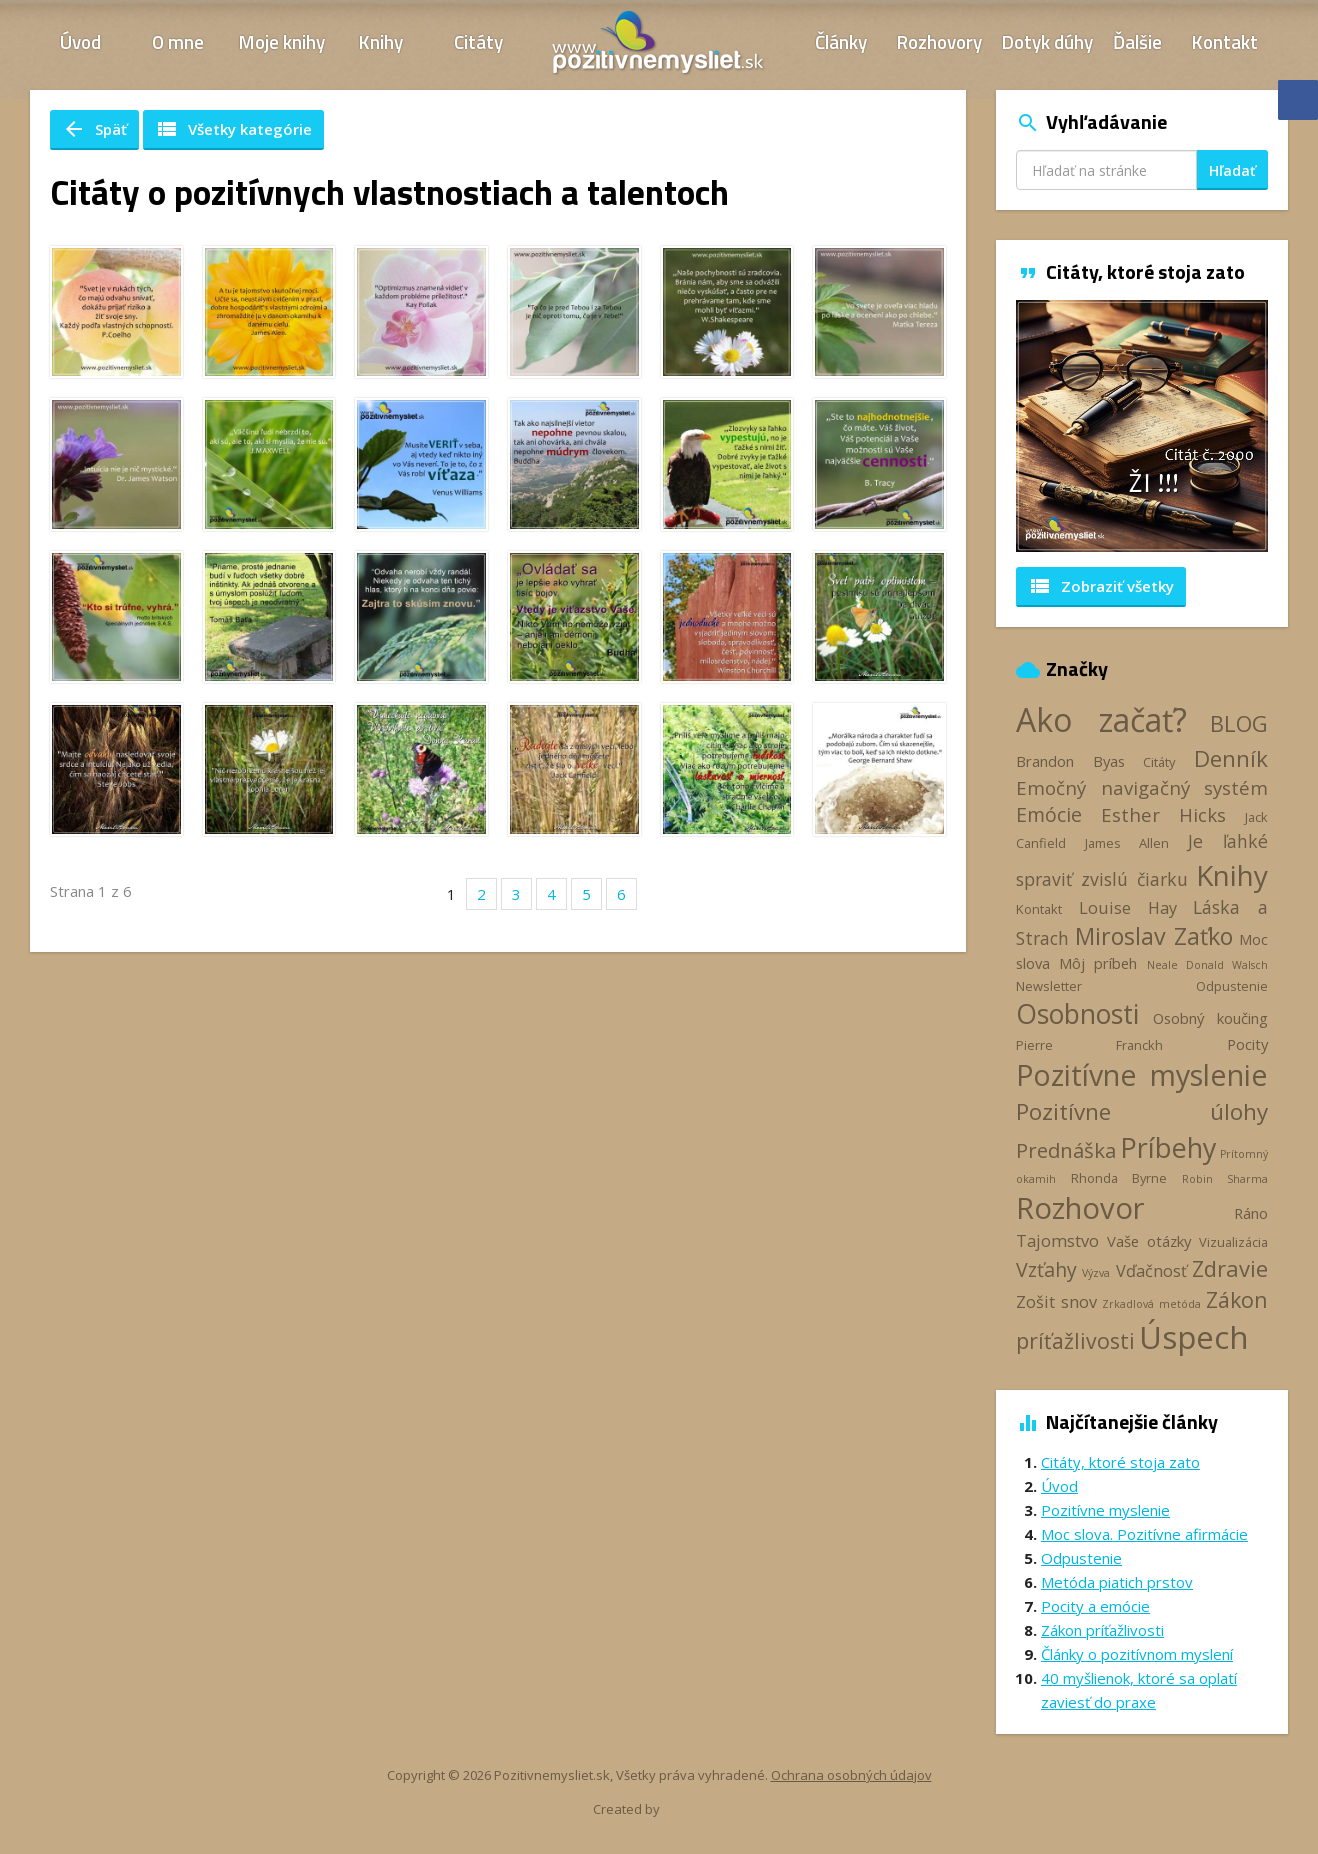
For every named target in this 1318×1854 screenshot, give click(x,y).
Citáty (478, 41)
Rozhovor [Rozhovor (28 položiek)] (1080, 1208)
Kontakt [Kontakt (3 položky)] (1039, 909)
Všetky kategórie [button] (233, 129)
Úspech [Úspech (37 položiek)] (1194, 1336)
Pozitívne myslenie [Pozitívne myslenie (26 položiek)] (1142, 1074)
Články (841, 41)
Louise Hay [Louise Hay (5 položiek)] (1128, 908)
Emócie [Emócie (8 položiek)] (1049, 814)
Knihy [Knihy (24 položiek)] (1232, 875)
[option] (1142, 426)
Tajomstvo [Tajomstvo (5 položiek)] (1057, 1241)
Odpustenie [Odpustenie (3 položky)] (1232, 986)
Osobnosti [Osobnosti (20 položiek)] (1077, 1014)
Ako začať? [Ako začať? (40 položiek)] (1101, 719)
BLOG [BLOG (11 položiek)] (1239, 723)
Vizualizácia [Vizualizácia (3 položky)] (1233, 1242)
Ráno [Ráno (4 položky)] (1251, 1213)
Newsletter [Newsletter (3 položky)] (1049, 986)
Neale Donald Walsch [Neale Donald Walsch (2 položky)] (1207, 965)
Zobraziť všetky (1101, 586)
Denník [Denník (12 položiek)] (1231, 758)
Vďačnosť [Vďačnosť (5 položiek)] (1151, 1271)
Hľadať (1232, 170)
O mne (178, 41)
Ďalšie (1137, 41)
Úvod (80, 41)
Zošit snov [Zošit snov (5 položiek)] (1056, 1302)
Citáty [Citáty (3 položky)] (1159, 762)
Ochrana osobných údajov (851, 1775)
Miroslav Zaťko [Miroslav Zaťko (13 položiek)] (1154, 936)
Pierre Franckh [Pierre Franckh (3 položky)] (1089, 1045)
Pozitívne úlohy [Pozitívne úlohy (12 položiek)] (1142, 1111)
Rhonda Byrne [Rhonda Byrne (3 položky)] (1119, 1178)
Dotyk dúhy (1047, 41)
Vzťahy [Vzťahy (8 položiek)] (1046, 1269)
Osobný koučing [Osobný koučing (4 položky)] (1211, 1018)
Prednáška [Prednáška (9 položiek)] (1066, 1150)
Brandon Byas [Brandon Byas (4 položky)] (1070, 761)
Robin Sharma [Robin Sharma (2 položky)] (1225, 1179)
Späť (94, 129)
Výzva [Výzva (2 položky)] (1096, 1273)
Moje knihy (282, 41)
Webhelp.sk (697, 1809)
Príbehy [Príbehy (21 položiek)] (1168, 1147)
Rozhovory (939, 41)
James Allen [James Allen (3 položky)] (1127, 843)
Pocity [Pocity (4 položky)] (1247, 1044)
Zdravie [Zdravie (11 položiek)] (1230, 1268)
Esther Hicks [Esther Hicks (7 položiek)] (1164, 814)
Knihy (381, 41)
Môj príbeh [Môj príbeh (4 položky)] (1098, 963)
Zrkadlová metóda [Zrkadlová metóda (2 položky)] (1151, 1304)
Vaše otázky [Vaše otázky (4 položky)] (1149, 1241)
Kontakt (1225, 41)
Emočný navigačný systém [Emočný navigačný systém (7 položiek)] (1142, 787)
